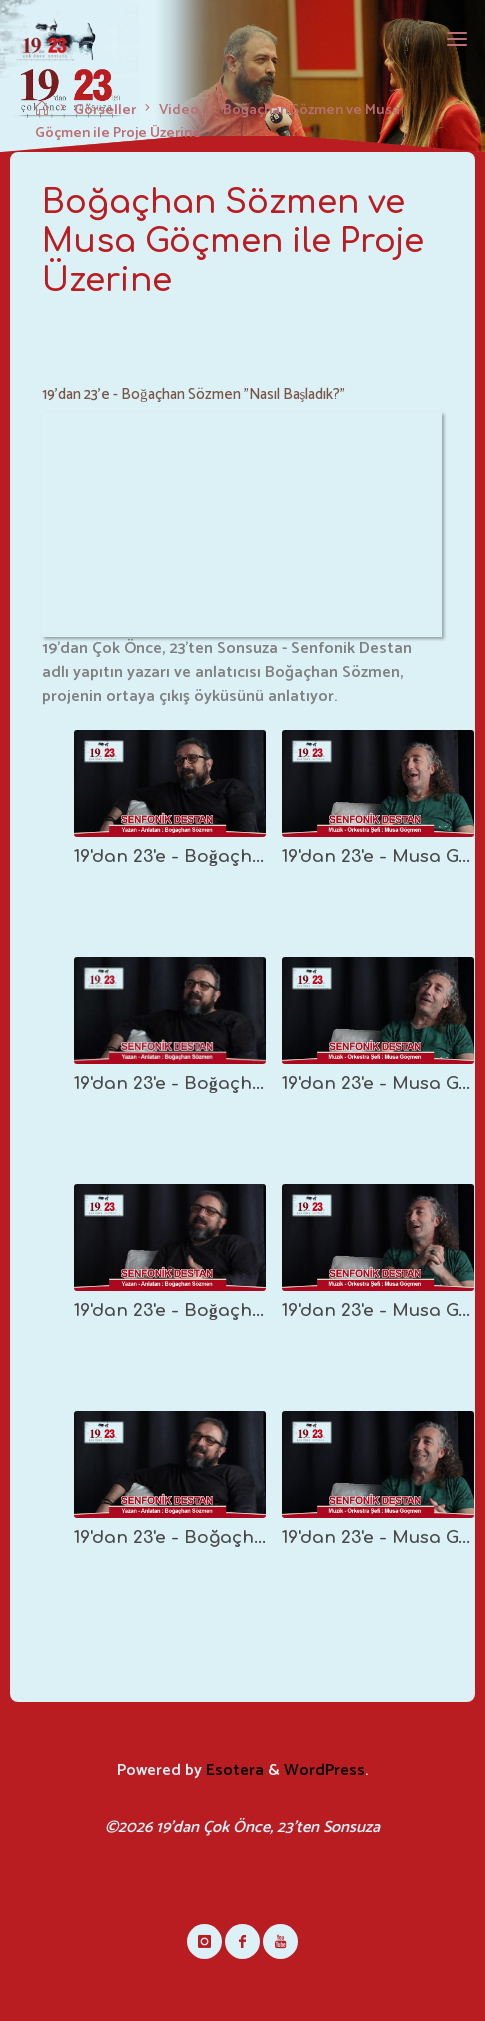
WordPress (324, 1770)
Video (179, 110)
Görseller (105, 110)
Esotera (233, 1770)
